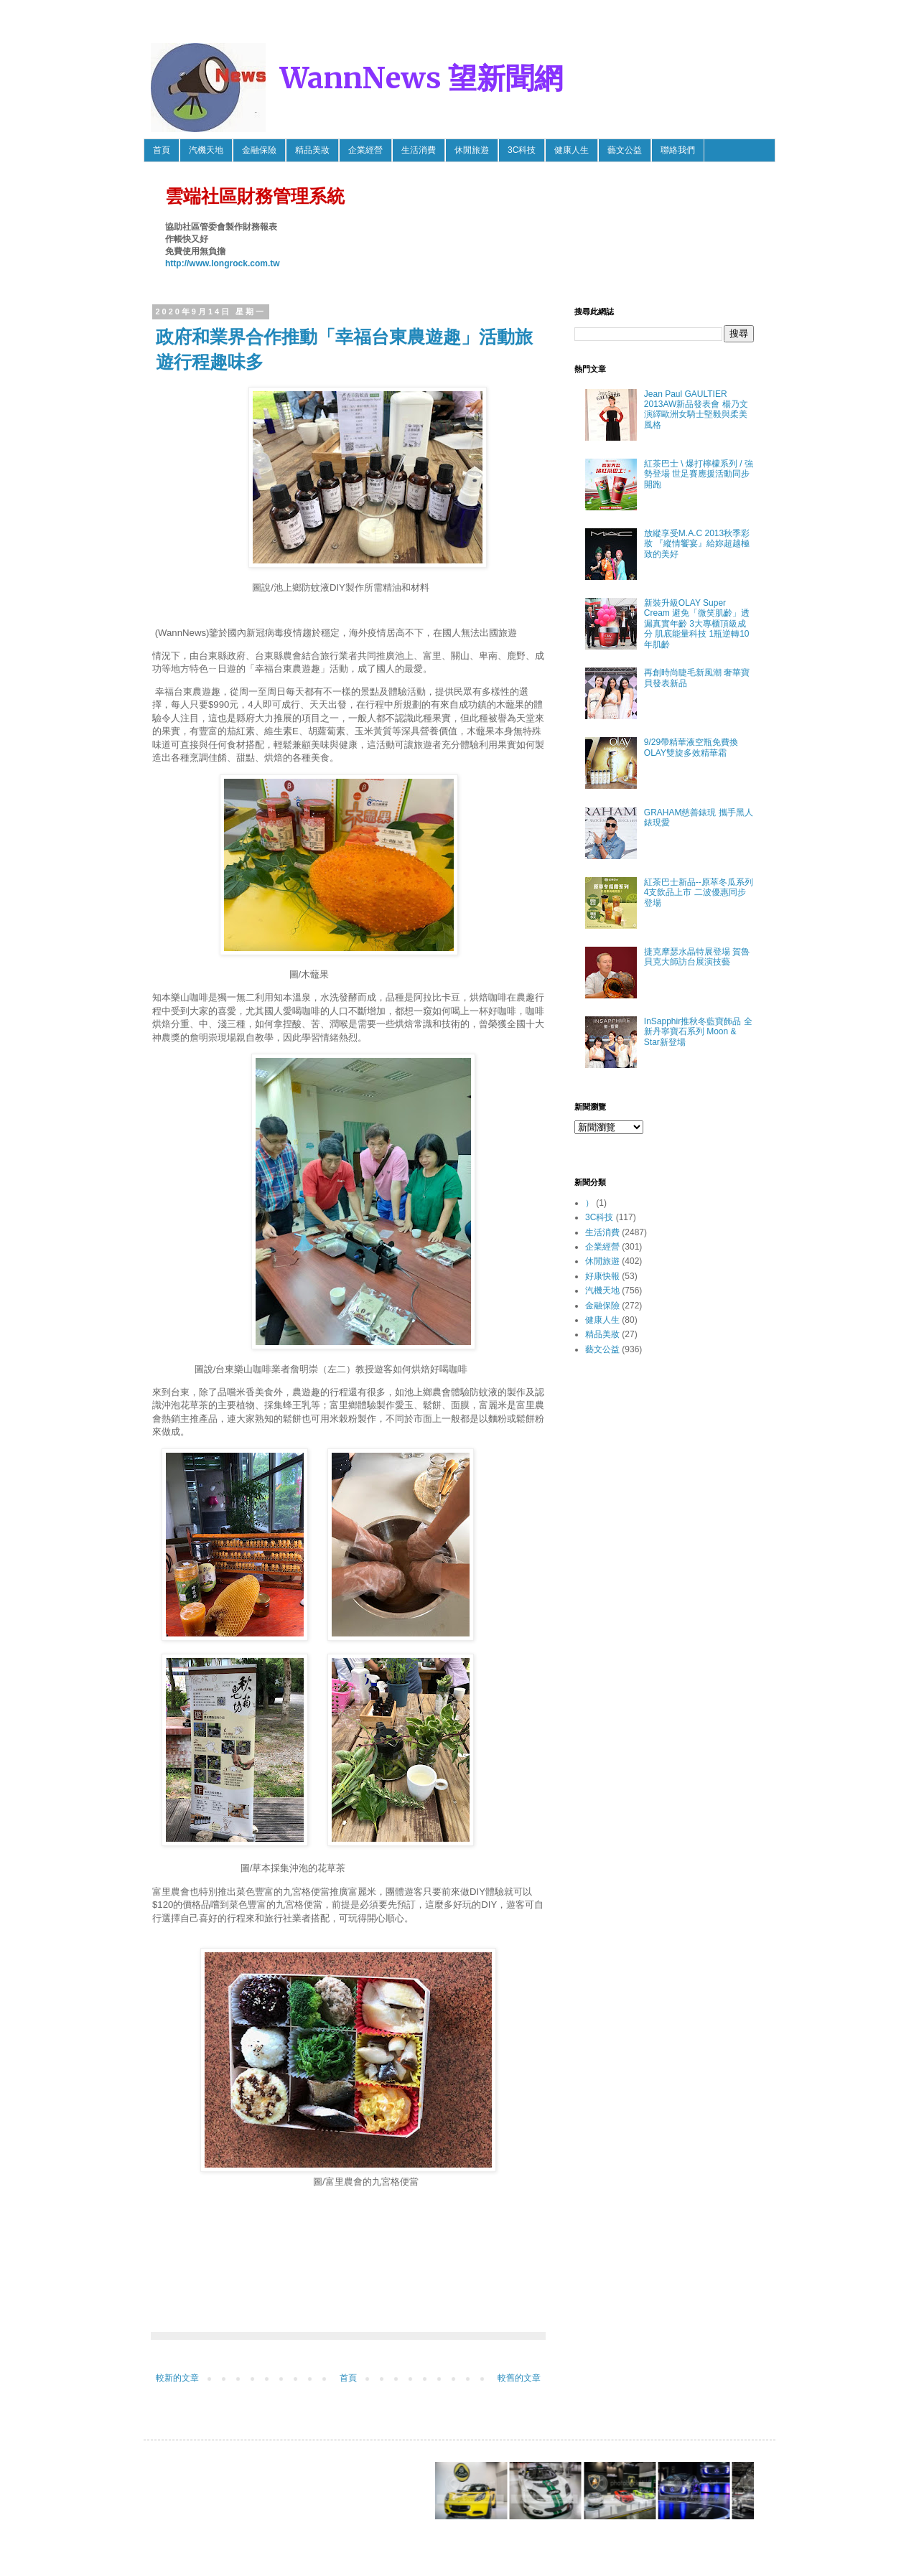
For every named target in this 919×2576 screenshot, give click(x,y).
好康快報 (602, 1276)
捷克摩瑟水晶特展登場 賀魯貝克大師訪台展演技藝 (697, 957)
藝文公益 (624, 150)
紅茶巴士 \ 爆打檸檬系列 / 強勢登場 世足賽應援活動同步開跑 (698, 474)
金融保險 (259, 150)
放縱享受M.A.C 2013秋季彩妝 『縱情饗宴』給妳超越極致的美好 (697, 543)
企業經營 (365, 150)
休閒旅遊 (471, 150)
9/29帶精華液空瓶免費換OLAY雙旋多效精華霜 (691, 747)
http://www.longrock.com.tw (222, 263)
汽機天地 (206, 150)
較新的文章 (177, 2378)
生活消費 (418, 150)
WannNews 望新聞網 (421, 78)
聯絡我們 (678, 150)
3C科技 (522, 150)
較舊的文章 (519, 2378)
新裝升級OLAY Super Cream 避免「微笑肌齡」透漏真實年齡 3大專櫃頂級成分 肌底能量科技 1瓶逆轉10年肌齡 (697, 624)
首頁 (161, 150)
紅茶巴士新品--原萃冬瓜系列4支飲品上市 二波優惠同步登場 (698, 892)
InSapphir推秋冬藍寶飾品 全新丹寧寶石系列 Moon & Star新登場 (698, 1031)
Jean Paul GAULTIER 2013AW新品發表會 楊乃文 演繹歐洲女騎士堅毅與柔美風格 (696, 409)
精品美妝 (312, 150)
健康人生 (571, 150)
